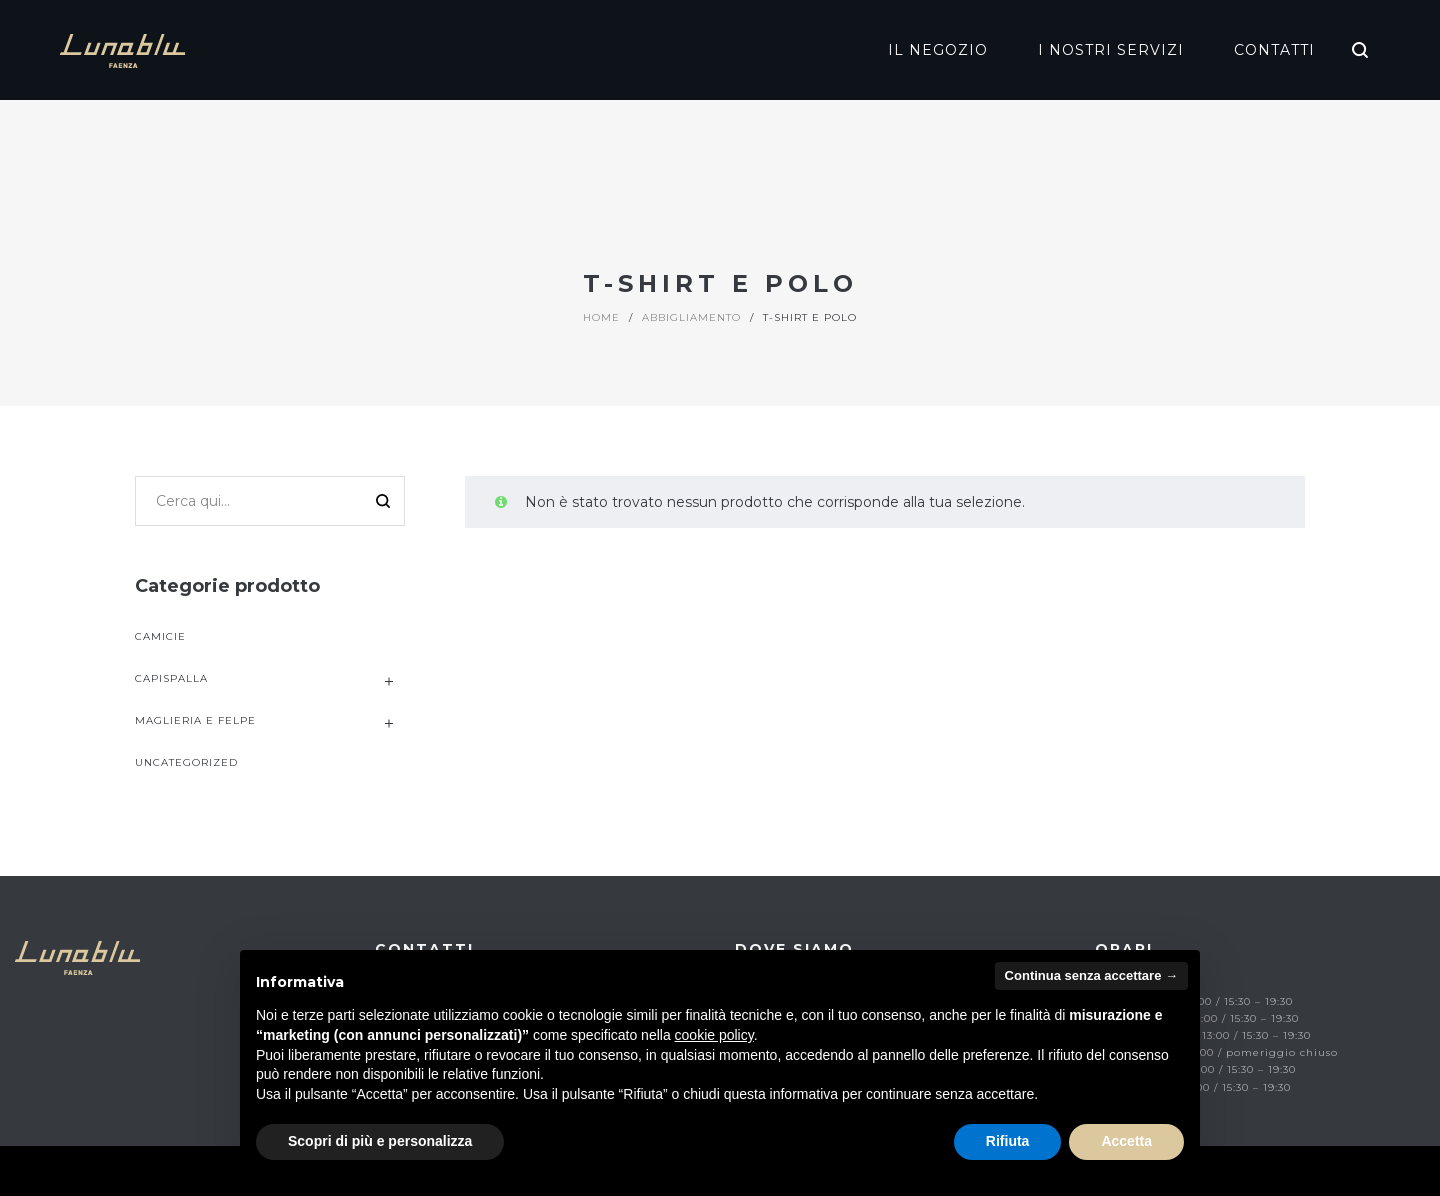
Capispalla (171, 678)
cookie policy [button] (714, 1035)
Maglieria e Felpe (195, 720)
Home (601, 317)
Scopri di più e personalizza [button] (380, 1141)
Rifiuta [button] (1008, 1141)
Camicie (160, 636)
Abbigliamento (691, 317)
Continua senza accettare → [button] (1091, 975)
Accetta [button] (1126, 1141)
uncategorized (186, 762)
